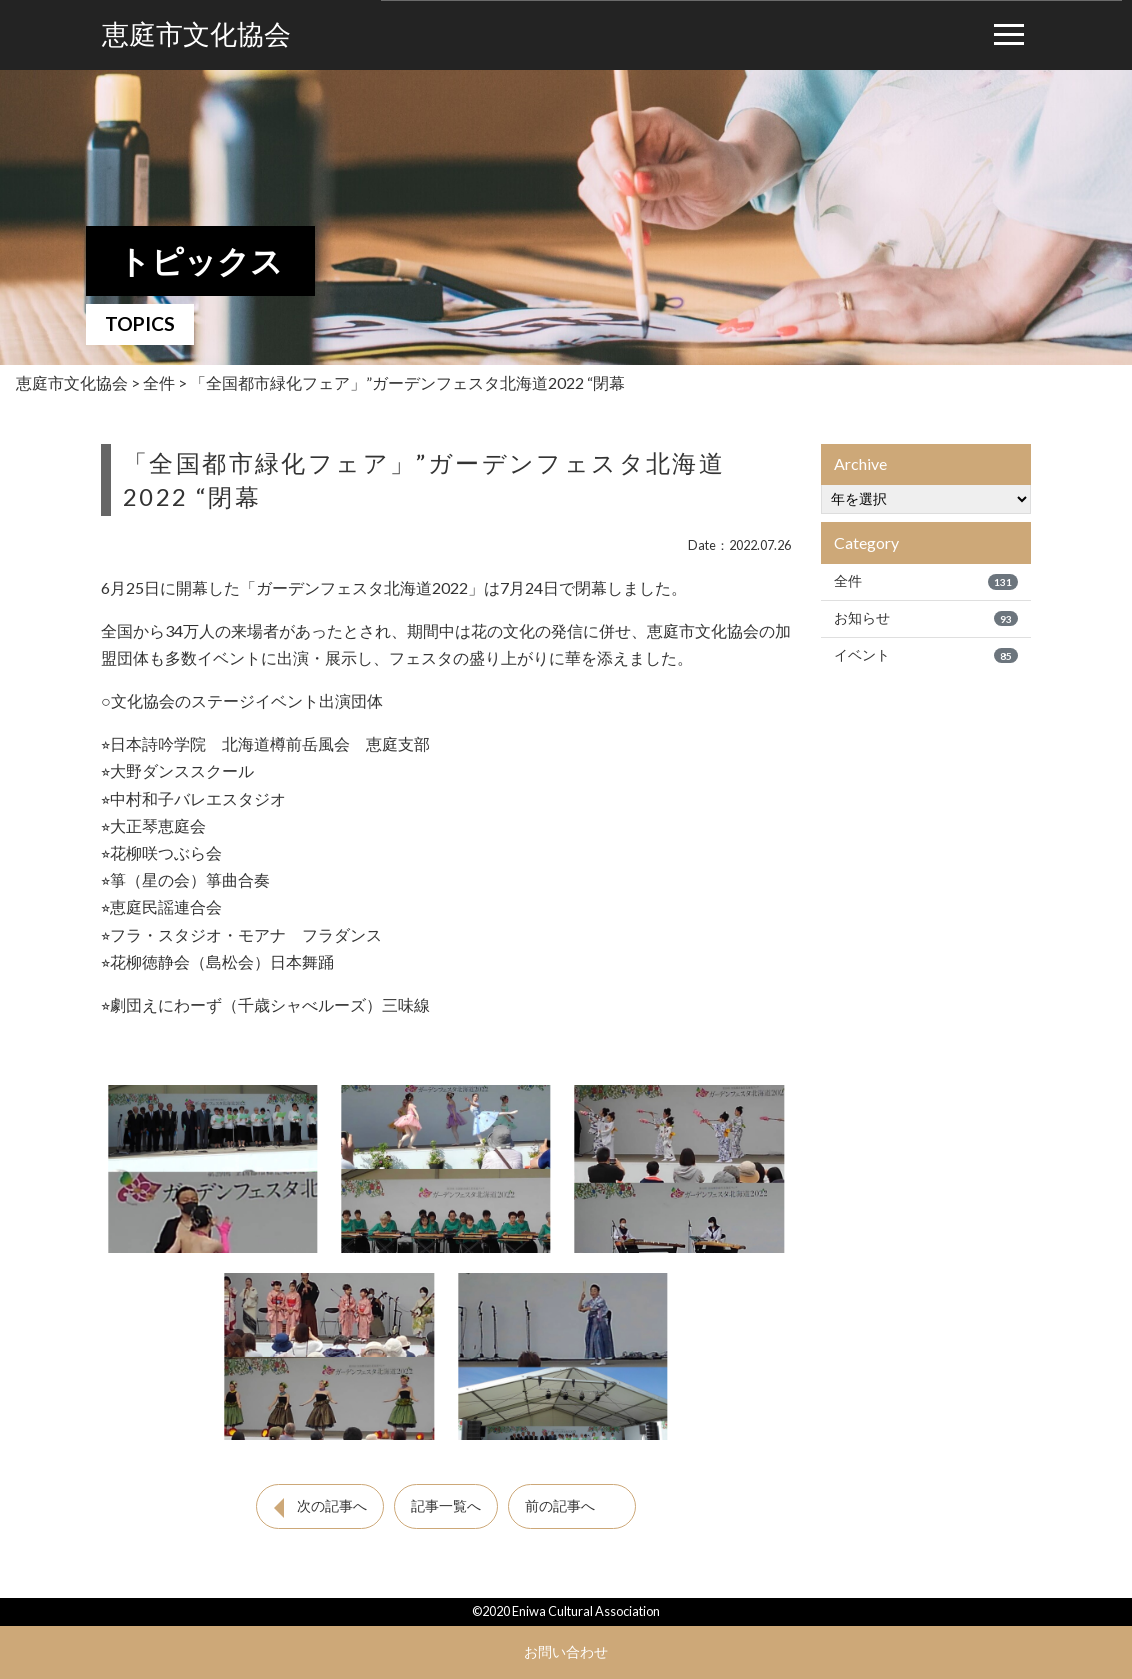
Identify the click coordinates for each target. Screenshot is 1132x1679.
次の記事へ (332, 1506)
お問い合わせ (566, 1651)
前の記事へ (560, 1506)
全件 (926, 581)
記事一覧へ (446, 1506)
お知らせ (926, 618)
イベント (926, 655)
